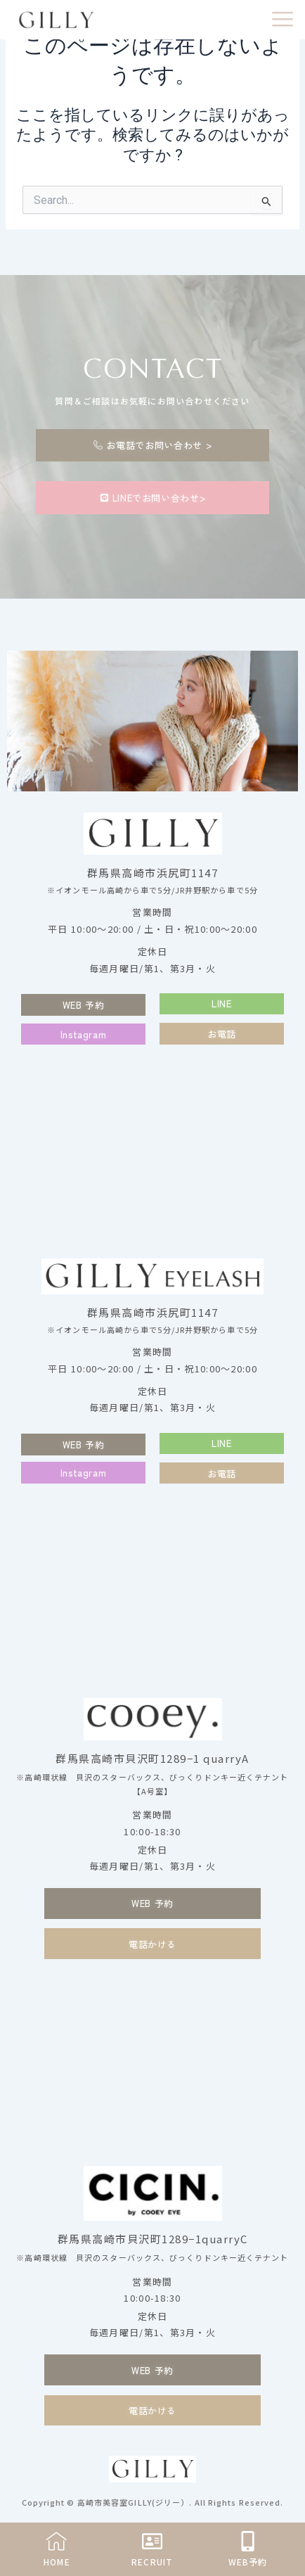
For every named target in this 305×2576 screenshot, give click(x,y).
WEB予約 (248, 2562)
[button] (222, 1004)
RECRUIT (152, 2562)
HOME (57, 2562)
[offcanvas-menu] (282, 20)
